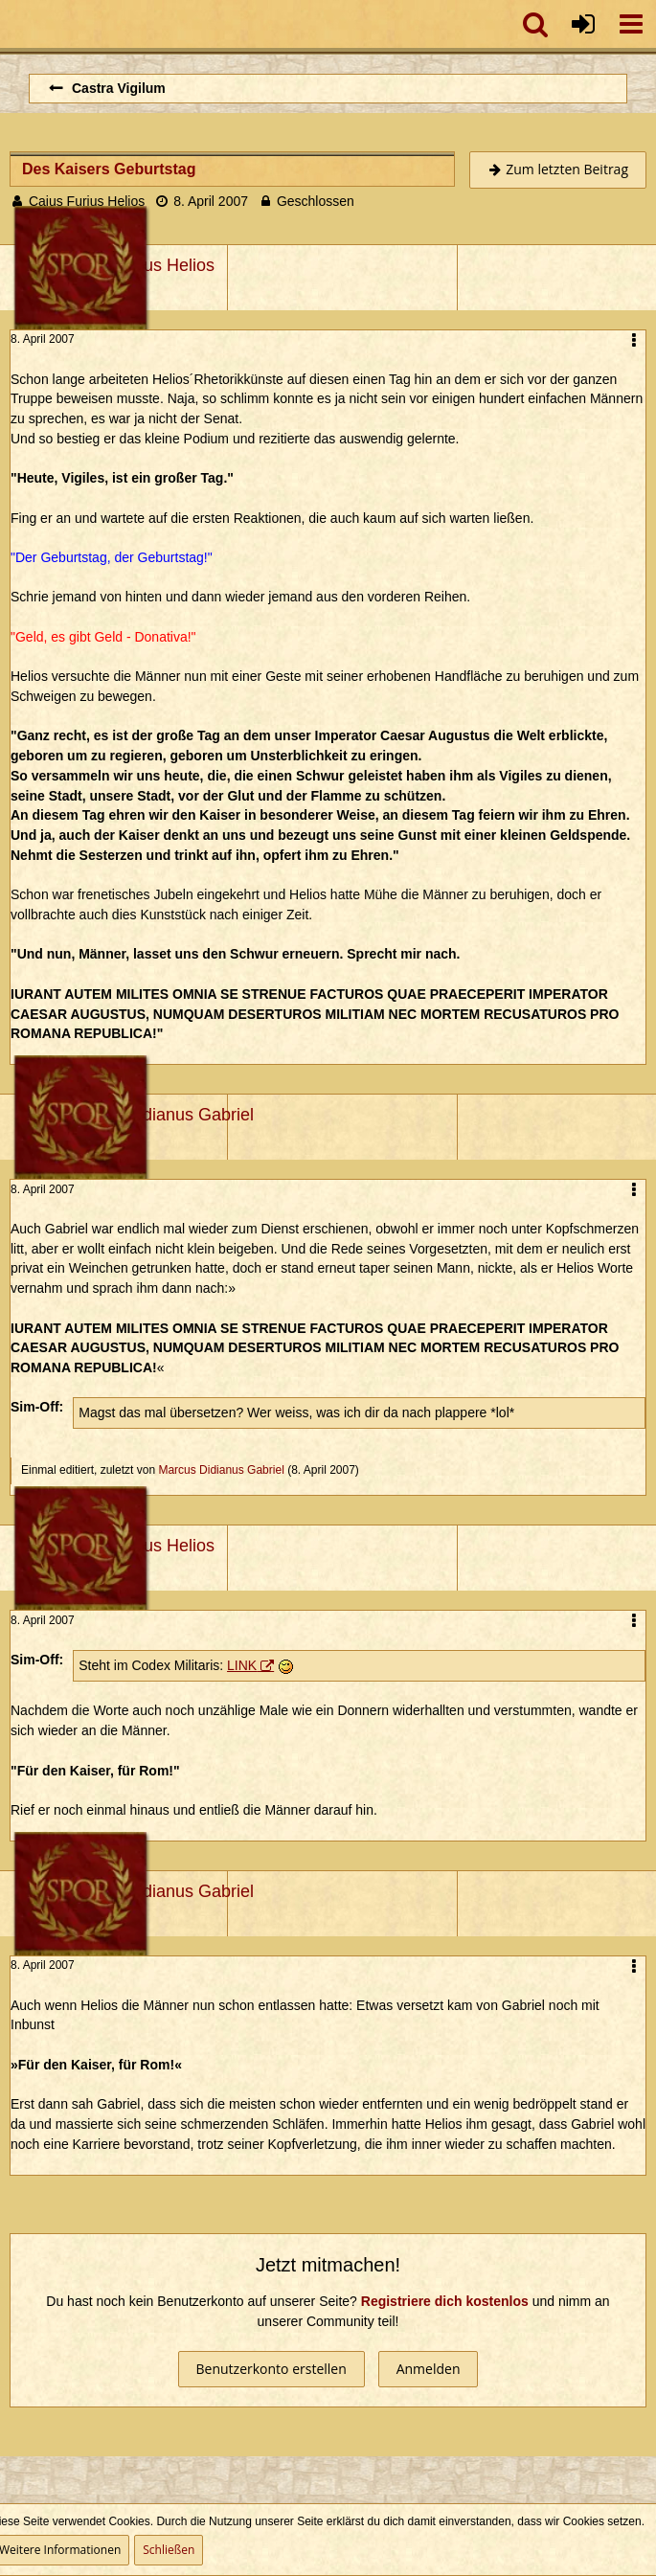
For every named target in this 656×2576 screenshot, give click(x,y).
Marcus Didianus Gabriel (220, 1470)
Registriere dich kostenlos (445, 2301)
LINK (242, 1665)
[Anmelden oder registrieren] (583, 24)
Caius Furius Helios (87, 201)
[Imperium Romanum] (10, 24)
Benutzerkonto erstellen (271, 2369)
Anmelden (428, 2369)
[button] (631, 24)
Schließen (168, 2550)
